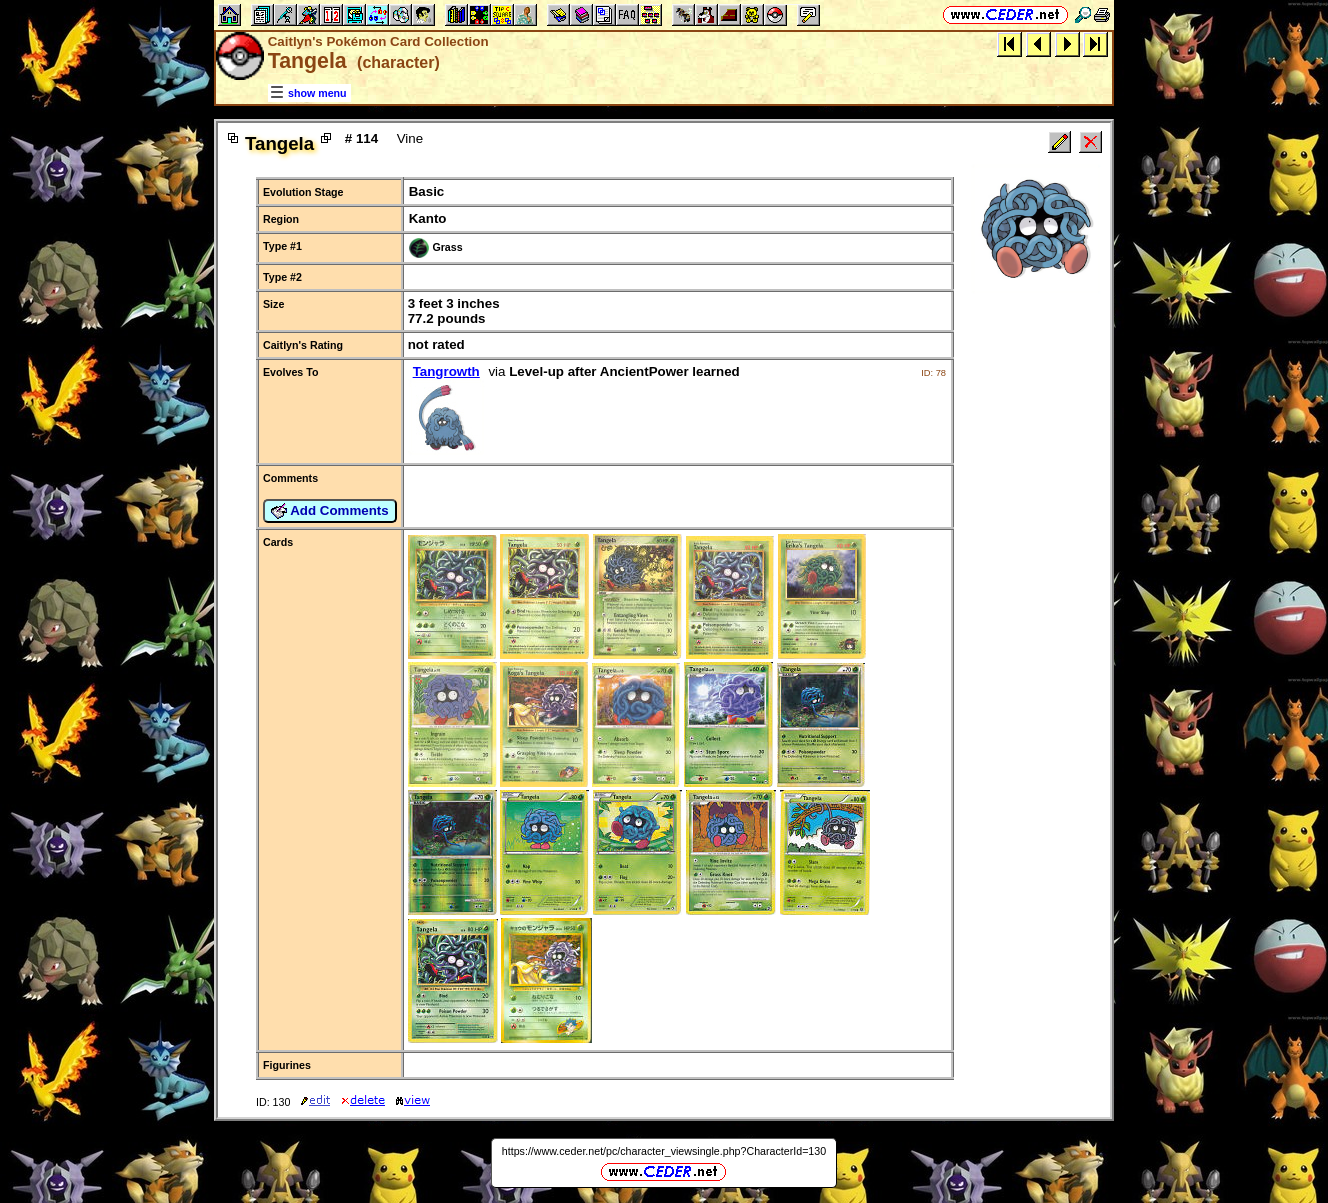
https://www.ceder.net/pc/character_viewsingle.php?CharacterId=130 (664, 1151)
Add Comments (330, 511)
